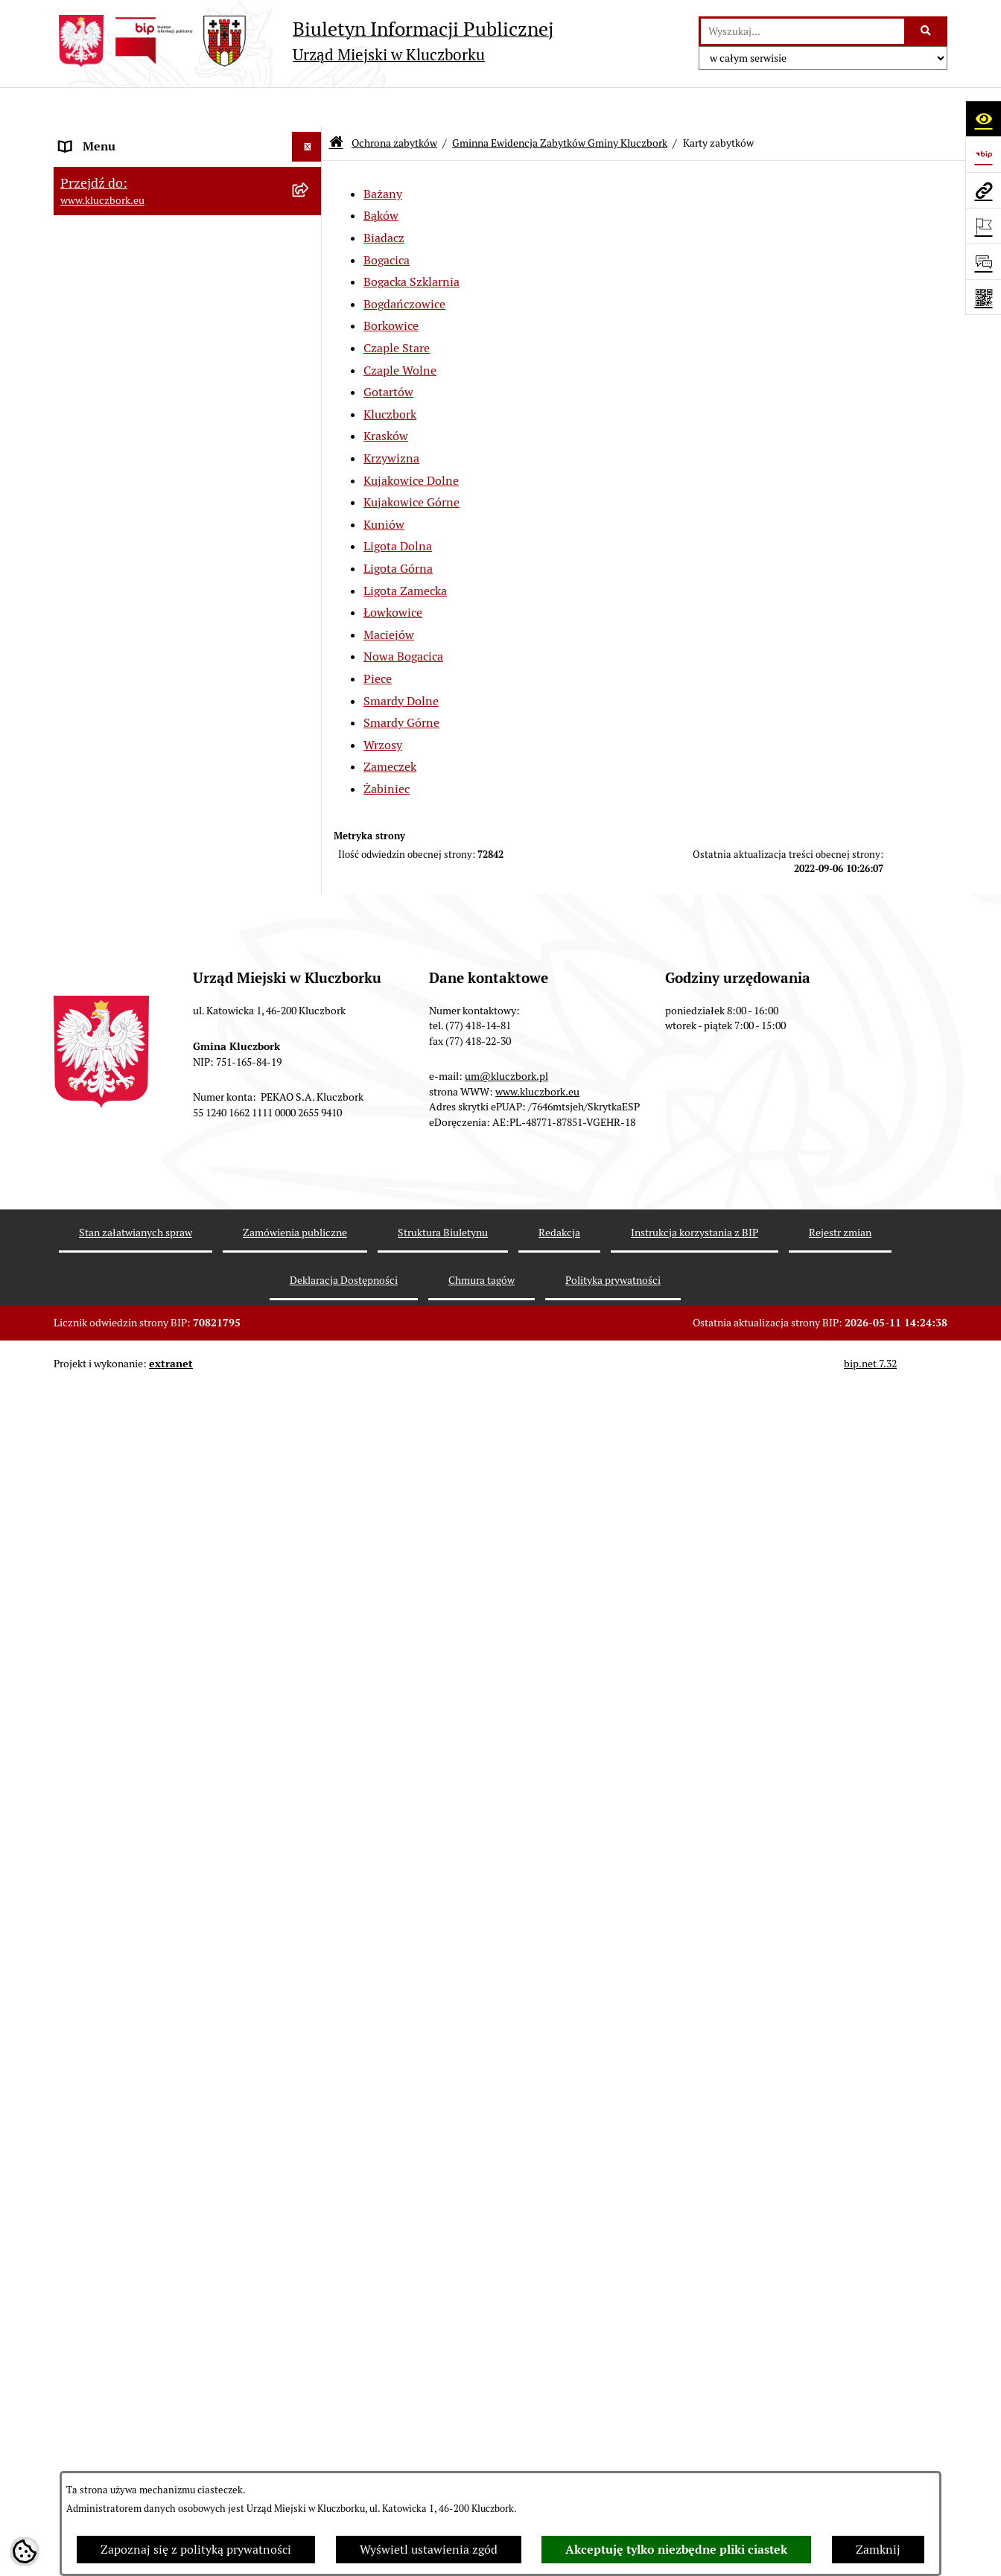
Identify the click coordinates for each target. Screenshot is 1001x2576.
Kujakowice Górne (411, 463)
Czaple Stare (396, 309)
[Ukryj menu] (307, 107)
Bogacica (386, 220)
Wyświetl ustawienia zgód (429, 2549)
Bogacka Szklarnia (411, 242)
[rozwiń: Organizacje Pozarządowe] (310, 2384)
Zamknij (878, 2549)
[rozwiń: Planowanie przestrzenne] (310, 620)
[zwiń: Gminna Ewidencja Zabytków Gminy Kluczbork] (310, 688)
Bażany (382, 154)
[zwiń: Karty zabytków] (310, 857)
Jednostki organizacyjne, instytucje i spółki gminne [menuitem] (173, 324)
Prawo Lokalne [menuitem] (99, 470)
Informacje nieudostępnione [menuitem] (136, 393)
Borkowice (391, 286)
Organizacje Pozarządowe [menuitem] (128, 2383)
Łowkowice (392, 573)
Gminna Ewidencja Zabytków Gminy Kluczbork (559, 102)
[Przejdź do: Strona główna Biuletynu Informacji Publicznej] (336, 104)
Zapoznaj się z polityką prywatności (196, 2549)
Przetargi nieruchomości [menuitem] (124, 589)
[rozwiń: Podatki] (310, 560)
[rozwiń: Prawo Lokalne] (310, 471)
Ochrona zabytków (394, 102)
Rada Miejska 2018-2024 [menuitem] (125, 196)
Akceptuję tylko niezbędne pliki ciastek (676, 2549)
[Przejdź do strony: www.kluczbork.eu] (983, 190)
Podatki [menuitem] (80, 559)
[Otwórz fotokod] (983, 297)
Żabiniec (386, 749)
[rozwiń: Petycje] (310, 2354)
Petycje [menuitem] (79, 2354)
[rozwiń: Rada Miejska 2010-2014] (310, 257)
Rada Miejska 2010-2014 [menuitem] (125, 256)
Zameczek (389, 727)
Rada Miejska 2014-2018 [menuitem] (125, 226)
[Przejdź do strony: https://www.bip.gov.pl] (983, 154)
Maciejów (388, 594)
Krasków (385, 396)
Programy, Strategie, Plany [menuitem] (130, 2413)
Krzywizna (391, 418)
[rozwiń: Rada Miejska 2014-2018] (310, 227)
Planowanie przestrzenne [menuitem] (128, 619)
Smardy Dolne (401, 661)
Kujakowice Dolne (411, 440)
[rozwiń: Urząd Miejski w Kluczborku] (310, 286)
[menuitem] (188, 697)
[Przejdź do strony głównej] (303, 41)
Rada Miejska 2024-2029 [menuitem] (125, 166)
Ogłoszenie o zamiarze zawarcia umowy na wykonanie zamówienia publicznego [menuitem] (173, 2315)
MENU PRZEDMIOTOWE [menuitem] (125, 363)
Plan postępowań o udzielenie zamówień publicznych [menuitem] (169, 2237)
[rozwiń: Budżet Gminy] (310, 501)
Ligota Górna (398, 528)
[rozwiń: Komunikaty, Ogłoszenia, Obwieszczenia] (310, 2444)
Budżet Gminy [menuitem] (98, 500)
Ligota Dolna (397, 507)
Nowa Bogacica (403, 617)
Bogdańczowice (404, 264)
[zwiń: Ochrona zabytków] (310, 650)
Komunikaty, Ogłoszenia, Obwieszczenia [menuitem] (167, 2443)
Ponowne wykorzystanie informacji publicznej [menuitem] (154, 431)
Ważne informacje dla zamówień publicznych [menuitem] (146, 2190)
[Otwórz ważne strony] (983, 226)
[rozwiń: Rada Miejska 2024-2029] (310, 167)
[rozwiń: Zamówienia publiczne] (310, 2152)
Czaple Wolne (399, 330)
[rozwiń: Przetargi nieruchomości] (310, 590)
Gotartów (388, 352)
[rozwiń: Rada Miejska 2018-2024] (310, 197)
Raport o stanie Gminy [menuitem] (119, 530)
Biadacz (383, 198)
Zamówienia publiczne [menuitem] (120, 2151)
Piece (377, 638)
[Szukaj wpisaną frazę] (926, 31)
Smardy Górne (401, 683)
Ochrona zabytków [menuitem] (109, 649)
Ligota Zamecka (405, 551)
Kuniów (383, 484)
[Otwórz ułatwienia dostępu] (983, 118)
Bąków (380, 176)
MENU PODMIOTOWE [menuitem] (119, 136)
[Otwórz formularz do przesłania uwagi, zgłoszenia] (983, 261)
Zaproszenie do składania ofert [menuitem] (141, 2276)
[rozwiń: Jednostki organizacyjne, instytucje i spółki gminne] (310, 316)
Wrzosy (382, 705)
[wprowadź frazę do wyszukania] (802, 31)
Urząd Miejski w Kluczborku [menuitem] (133, 285)
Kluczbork (389, 374)
